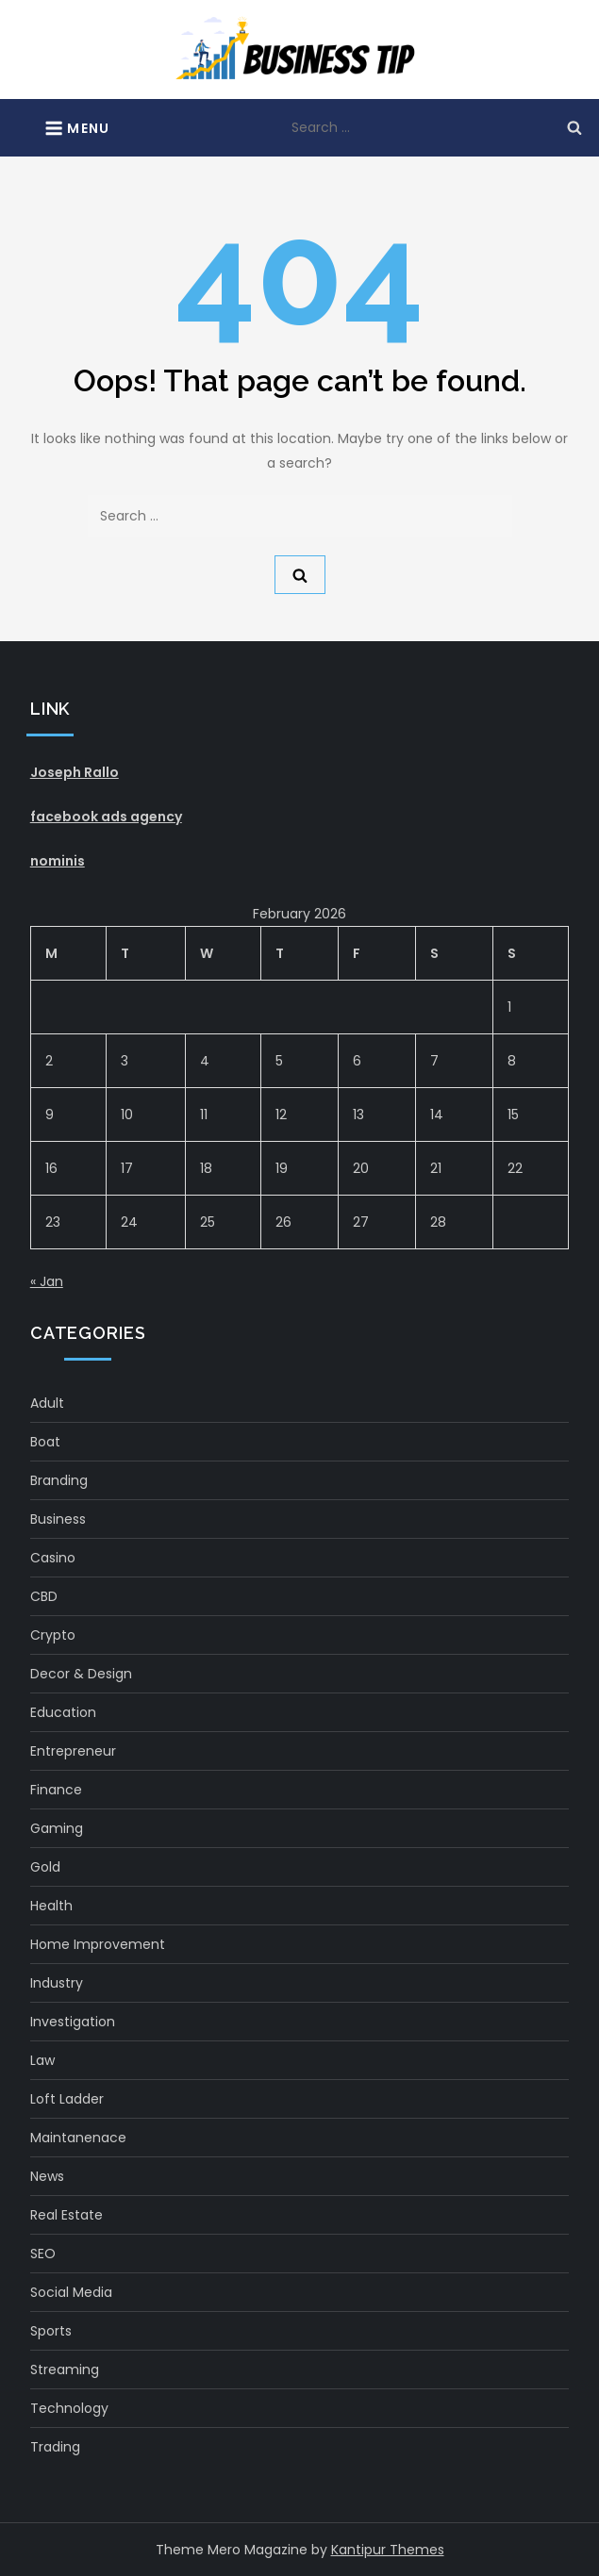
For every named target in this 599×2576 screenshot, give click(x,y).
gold (45, 1867)
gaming (56, 1828)
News (47, 2176)
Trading (55, 2446)
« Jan (46, 1281)
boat (45, 1441)
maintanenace (78, 2137)
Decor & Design (81, 1673)
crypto (52, 1635)
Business (58, 1519)
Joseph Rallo (74, 772)
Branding (59, 1480)
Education (63, 1712)
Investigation (72, 2021)
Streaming (64, 2369)
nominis (57, 860)
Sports (51, 2330)
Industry (56, 1982)
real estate (66, 2214)
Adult (47, 1403)
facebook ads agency (106, 816)
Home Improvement (97, 1944)
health (51, 1905)
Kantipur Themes (387, 2549)
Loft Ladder (67, 2098)
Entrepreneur (73, 1751)
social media (71, 2292)
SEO (43, 2253)
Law (42, 2060)
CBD (44, 1596)
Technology (69, 2408)
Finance (56, 1789)
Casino (52, 1557)
